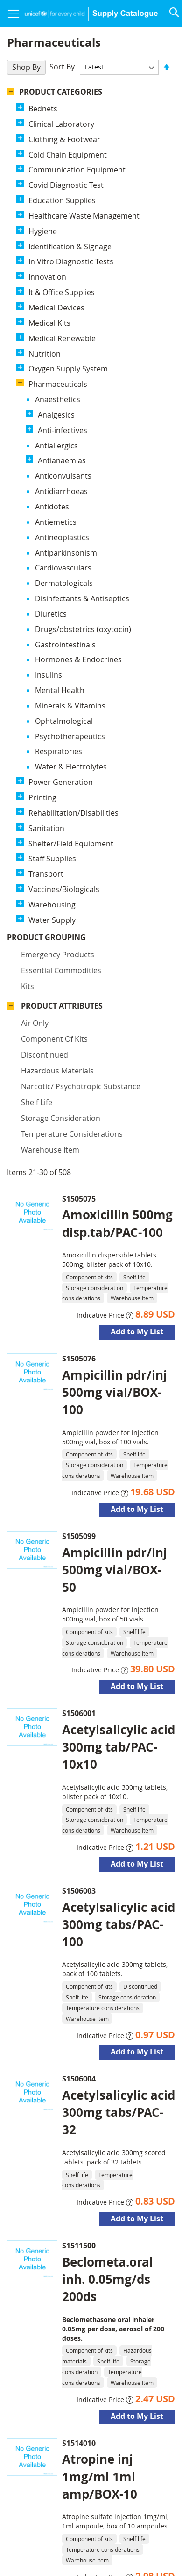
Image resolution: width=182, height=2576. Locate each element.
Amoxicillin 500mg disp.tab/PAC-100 (117, 696)
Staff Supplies (52, 476)
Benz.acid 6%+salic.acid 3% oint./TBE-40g (112, 2126)
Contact (150, 2515)
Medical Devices (56, 307)
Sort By (62, 67)
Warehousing (52, 522)
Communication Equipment (77, 170)
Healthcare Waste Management (84, 216)
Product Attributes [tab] (62, 625)
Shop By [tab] (26, 67)
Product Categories (60, 92)
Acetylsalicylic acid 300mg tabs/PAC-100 (118, 1396)
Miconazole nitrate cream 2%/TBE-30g (103, 2303)
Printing (42, 415)
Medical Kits (49, 323)
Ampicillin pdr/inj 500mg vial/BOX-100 (114, 864)
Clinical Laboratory (61, 124)
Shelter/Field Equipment (70, 460)
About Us (114, 2515)
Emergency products (57, 574)
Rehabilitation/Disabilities (73, 430)
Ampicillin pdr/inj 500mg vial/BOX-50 (114, 1041)
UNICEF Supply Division (54, 2515)
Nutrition (44, 354)
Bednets (42, 108)
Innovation (47, 277)
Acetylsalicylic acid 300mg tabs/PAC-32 (118, 1584)
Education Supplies (62, 200)
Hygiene (42, 231)
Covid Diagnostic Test (66, 185)
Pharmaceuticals (57, 384)
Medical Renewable (62, 338)
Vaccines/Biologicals (63, 506)
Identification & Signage (70, 246)
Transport (45, 491)
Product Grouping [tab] (60, 557)
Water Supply (52, 537)
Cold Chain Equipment (67, 155)
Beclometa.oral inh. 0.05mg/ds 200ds (107, 1751)
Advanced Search (111, 2536)
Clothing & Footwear (64, 139)
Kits (27, 606)
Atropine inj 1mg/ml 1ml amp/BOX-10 (99, 1948)
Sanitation (46, 445)
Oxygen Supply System (68, 369)
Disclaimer (58, 2536)
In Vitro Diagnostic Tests (70, 261)
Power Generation (60, 399)
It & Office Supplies (61, 292)
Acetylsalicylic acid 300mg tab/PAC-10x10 (118, 1219)
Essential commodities (61, 590)
